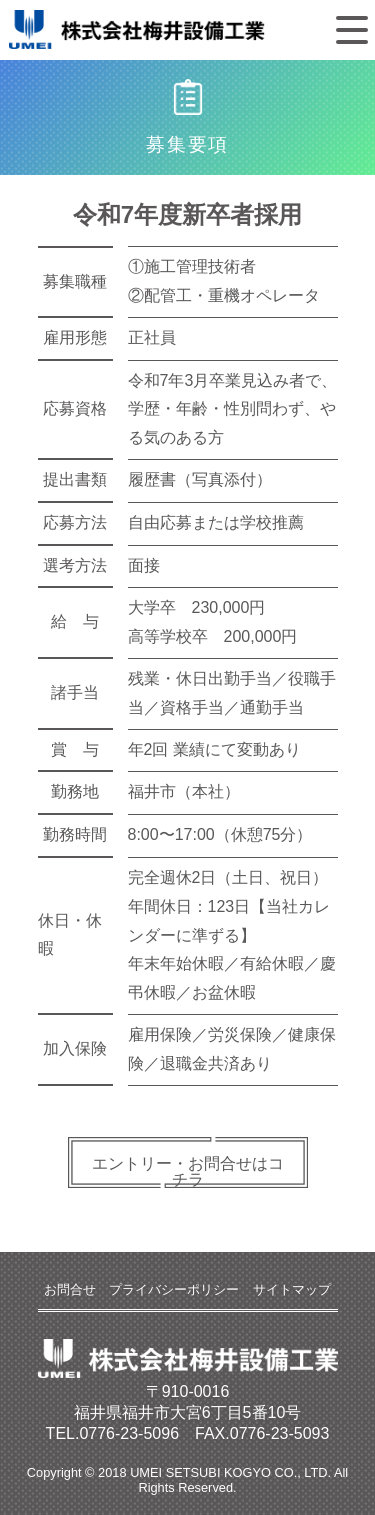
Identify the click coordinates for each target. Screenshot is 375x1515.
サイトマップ (292, 1289)
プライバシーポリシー (174, 1289)
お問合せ (70, 1289)
